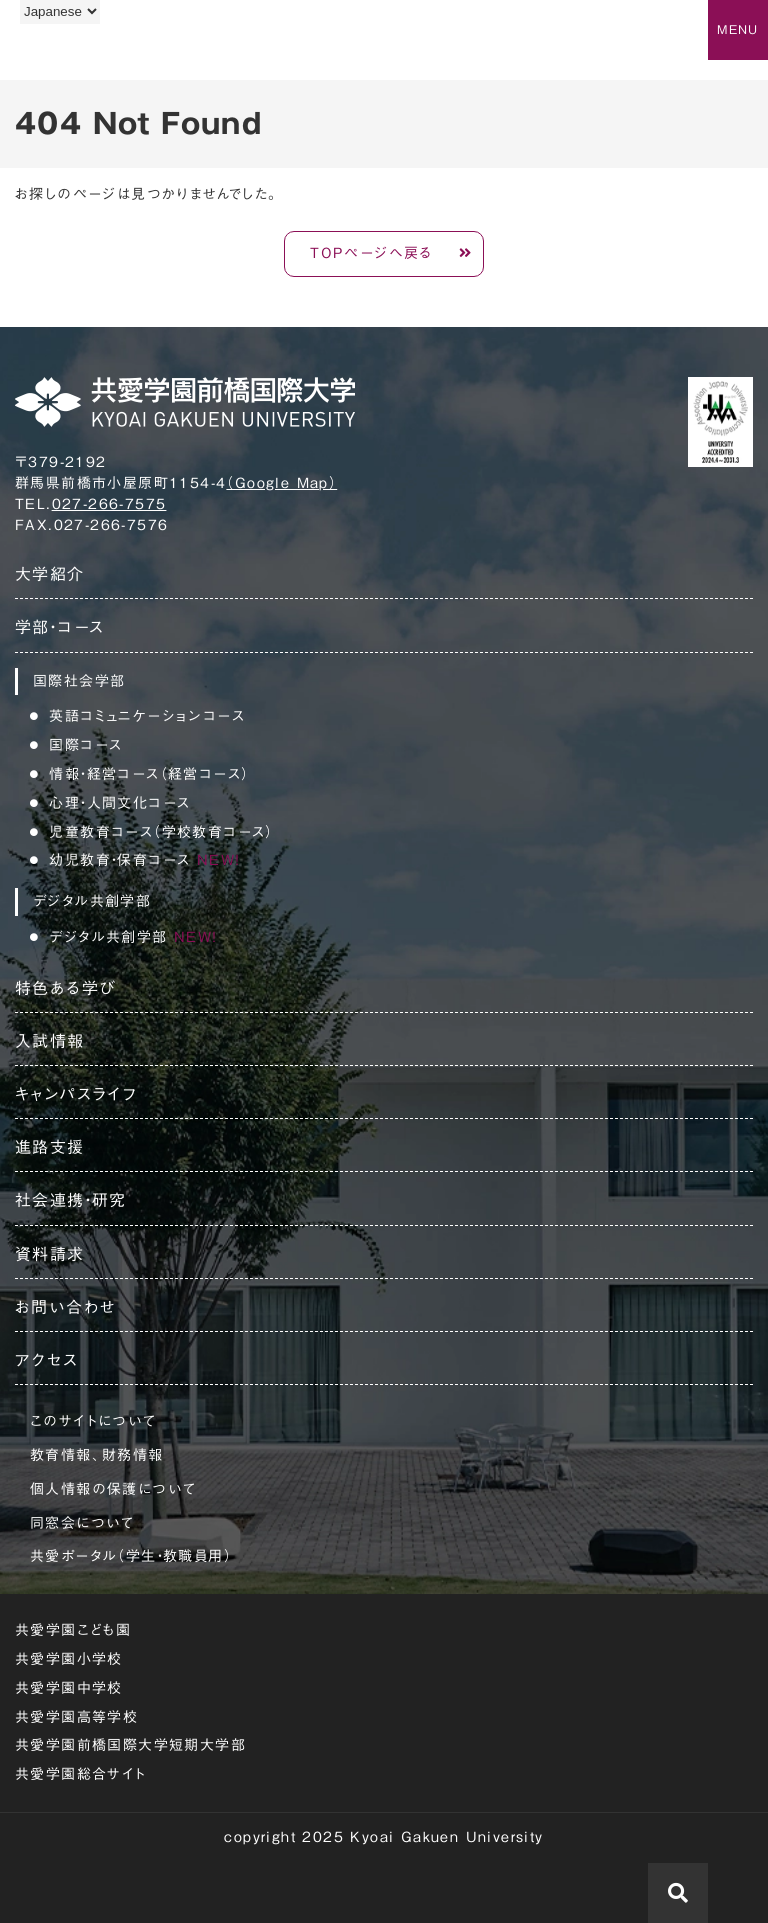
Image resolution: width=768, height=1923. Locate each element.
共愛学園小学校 (69, 1659)
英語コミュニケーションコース (147, 716)
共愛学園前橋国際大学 (112, 53)
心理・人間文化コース (119, 803)
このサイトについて (93, 1421)
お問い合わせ (65, 1307)
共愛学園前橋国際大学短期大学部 (130, 1745)
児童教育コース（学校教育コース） (161, 832)
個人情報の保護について (113, 1489)
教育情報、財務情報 (97, 1455)
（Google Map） (281, 483)
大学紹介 (50, 574)
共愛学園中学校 (69, 1688)
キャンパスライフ (76, 1094)
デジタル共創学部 (133, 937)
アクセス (47, 1360)
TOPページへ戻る (371, 253)
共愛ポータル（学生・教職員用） (131, 1556)
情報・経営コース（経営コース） (149, 774)
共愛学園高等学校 (76, 1717)
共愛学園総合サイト (81, 1774)
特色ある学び (65, 988)
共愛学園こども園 (73, 1630)
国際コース (85, 745)
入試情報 (50, 1041)
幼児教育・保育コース (144, 860)
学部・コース (59, 627)
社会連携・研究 (71, 1200)
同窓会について (82, 1523)
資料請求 (50, 1254)
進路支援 (50, 1147)
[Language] (60, 11)
